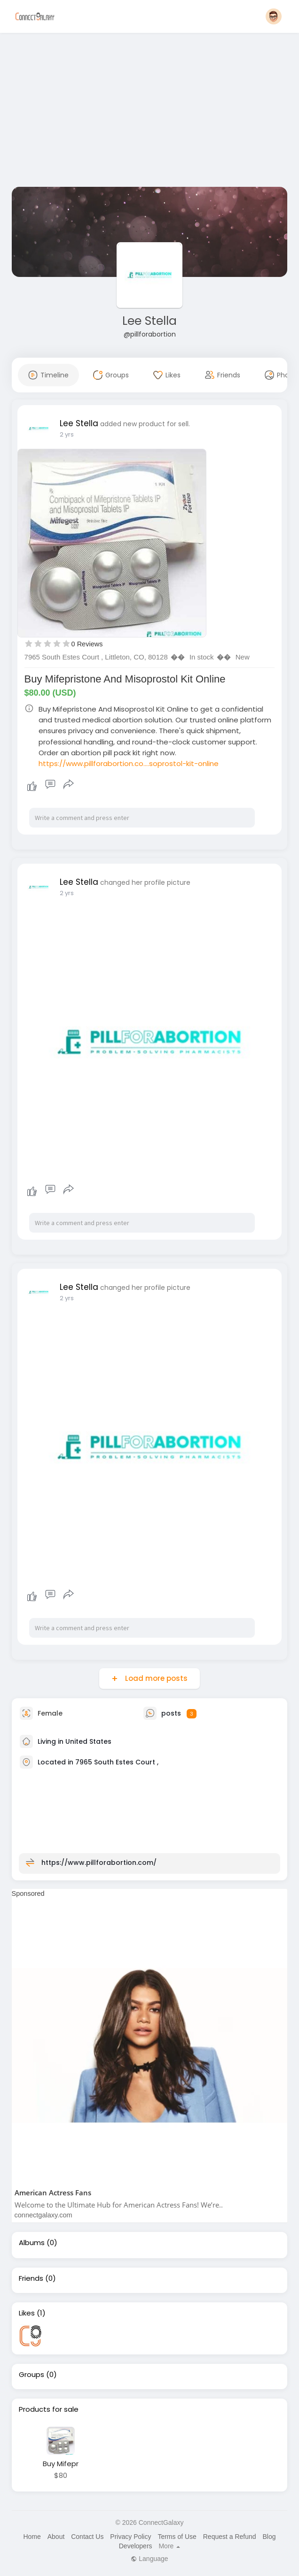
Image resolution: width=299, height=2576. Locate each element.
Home (31, 2536)
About (56, 2536)
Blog (268, 2536)
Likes (27, 2313)
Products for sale (49, 2409)
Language (149, 2558)
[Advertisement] (150, 111)
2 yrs (67, 434)
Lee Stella (149, 321)
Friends (31, 2278)
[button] (273, 16)
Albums (32, 2242)
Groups (31, 2374)
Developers (135, 2546)
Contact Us (87, 2536)
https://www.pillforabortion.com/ (99, 1862)
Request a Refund (229, 2536)
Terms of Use (176, 2536)
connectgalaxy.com (43, 2215)
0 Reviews (87, 644)
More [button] (169, 2546)
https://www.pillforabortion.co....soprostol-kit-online (129, 763)
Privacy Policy (130, 2536)
